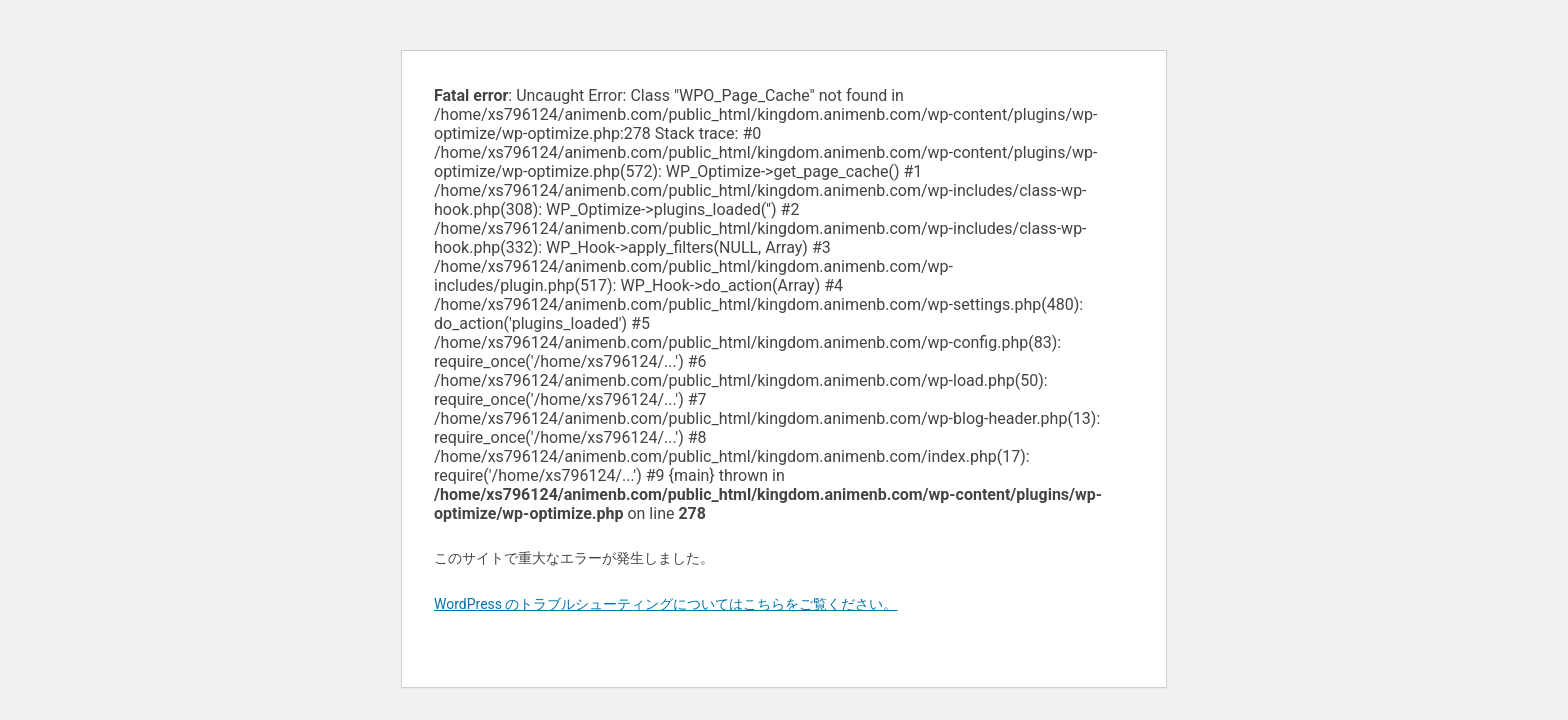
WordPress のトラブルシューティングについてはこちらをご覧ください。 (666, 604)
